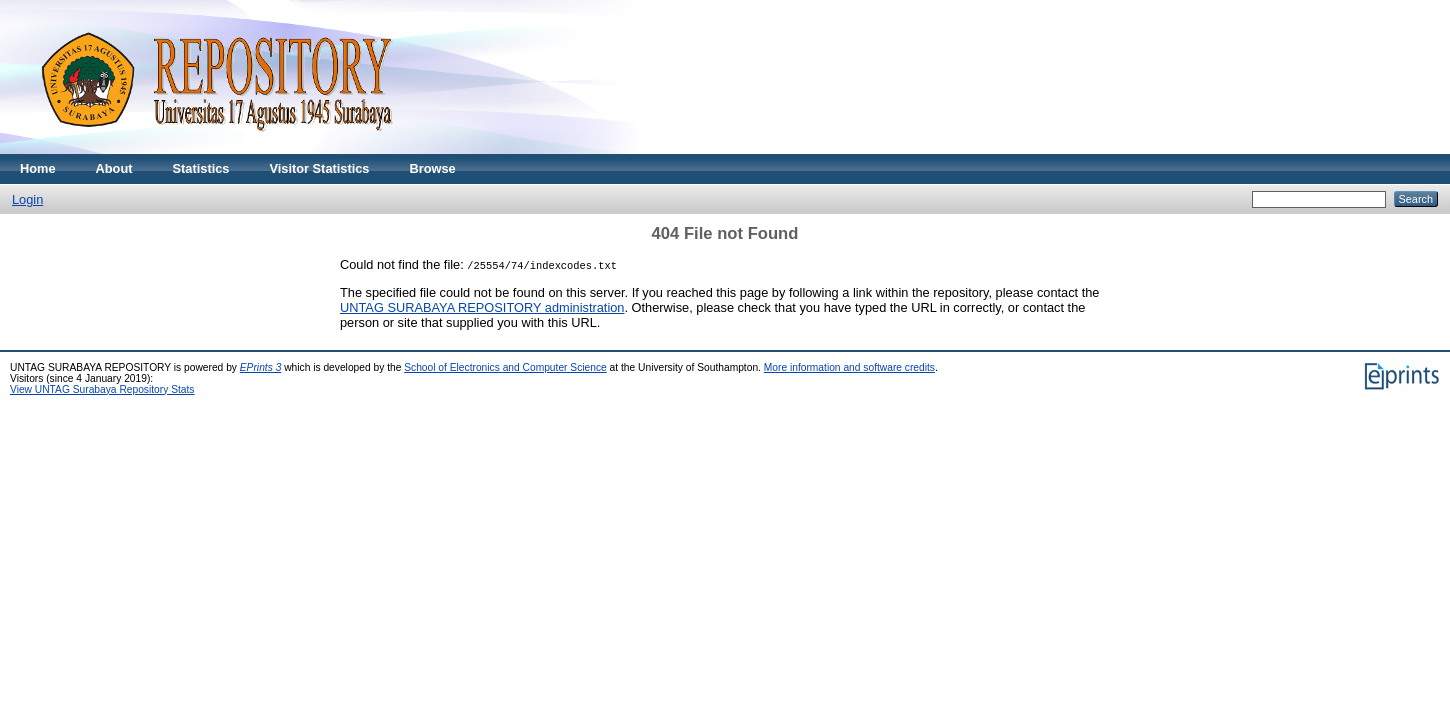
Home (38, 168)
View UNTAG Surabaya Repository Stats (102, 389)
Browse (432, 168)
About (114, 168)
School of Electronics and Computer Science (505, 367)
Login (27, 199)
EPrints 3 (261, 367)
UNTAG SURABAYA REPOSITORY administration (482, 307)
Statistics (201, 168)
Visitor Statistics (319, 168)
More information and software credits (849, 367)
